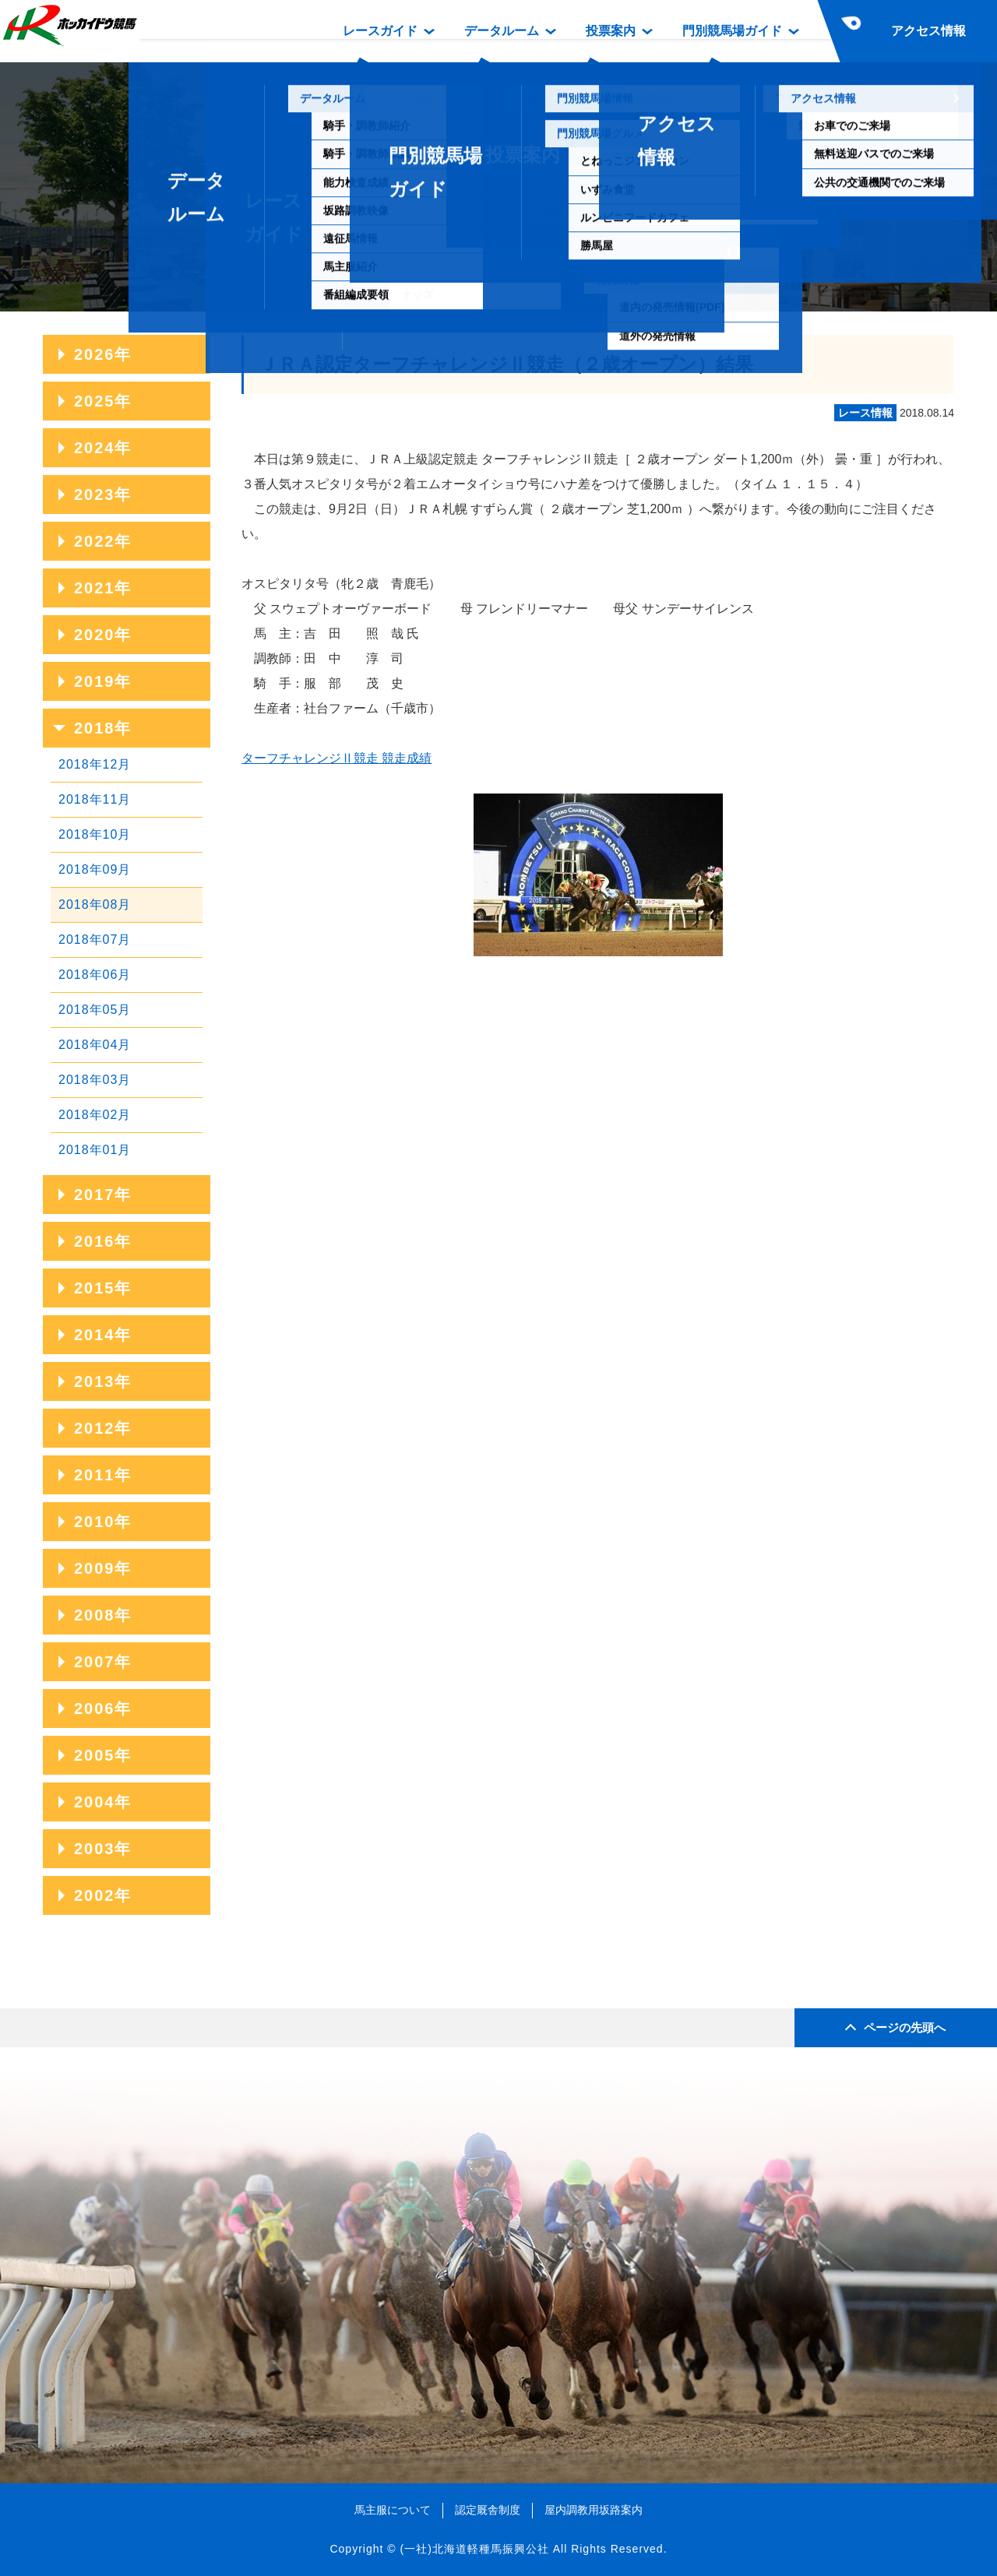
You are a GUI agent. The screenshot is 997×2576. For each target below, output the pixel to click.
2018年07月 (94, 939)
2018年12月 (94, 764)
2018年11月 (94, 799)
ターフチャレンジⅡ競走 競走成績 (336, 758)
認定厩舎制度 (487, 2510)
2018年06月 (94, 974)
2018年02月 (94, 1114)
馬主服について (392, 2510)
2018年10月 (94, 834)
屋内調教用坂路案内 (593, 2510)
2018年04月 (94, 1044)
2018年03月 (94, 1079)
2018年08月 (94, 904)
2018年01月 (94, 1149)
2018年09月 (94, 869)
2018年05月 (94, 1009)
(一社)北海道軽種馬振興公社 (474, 2549)
